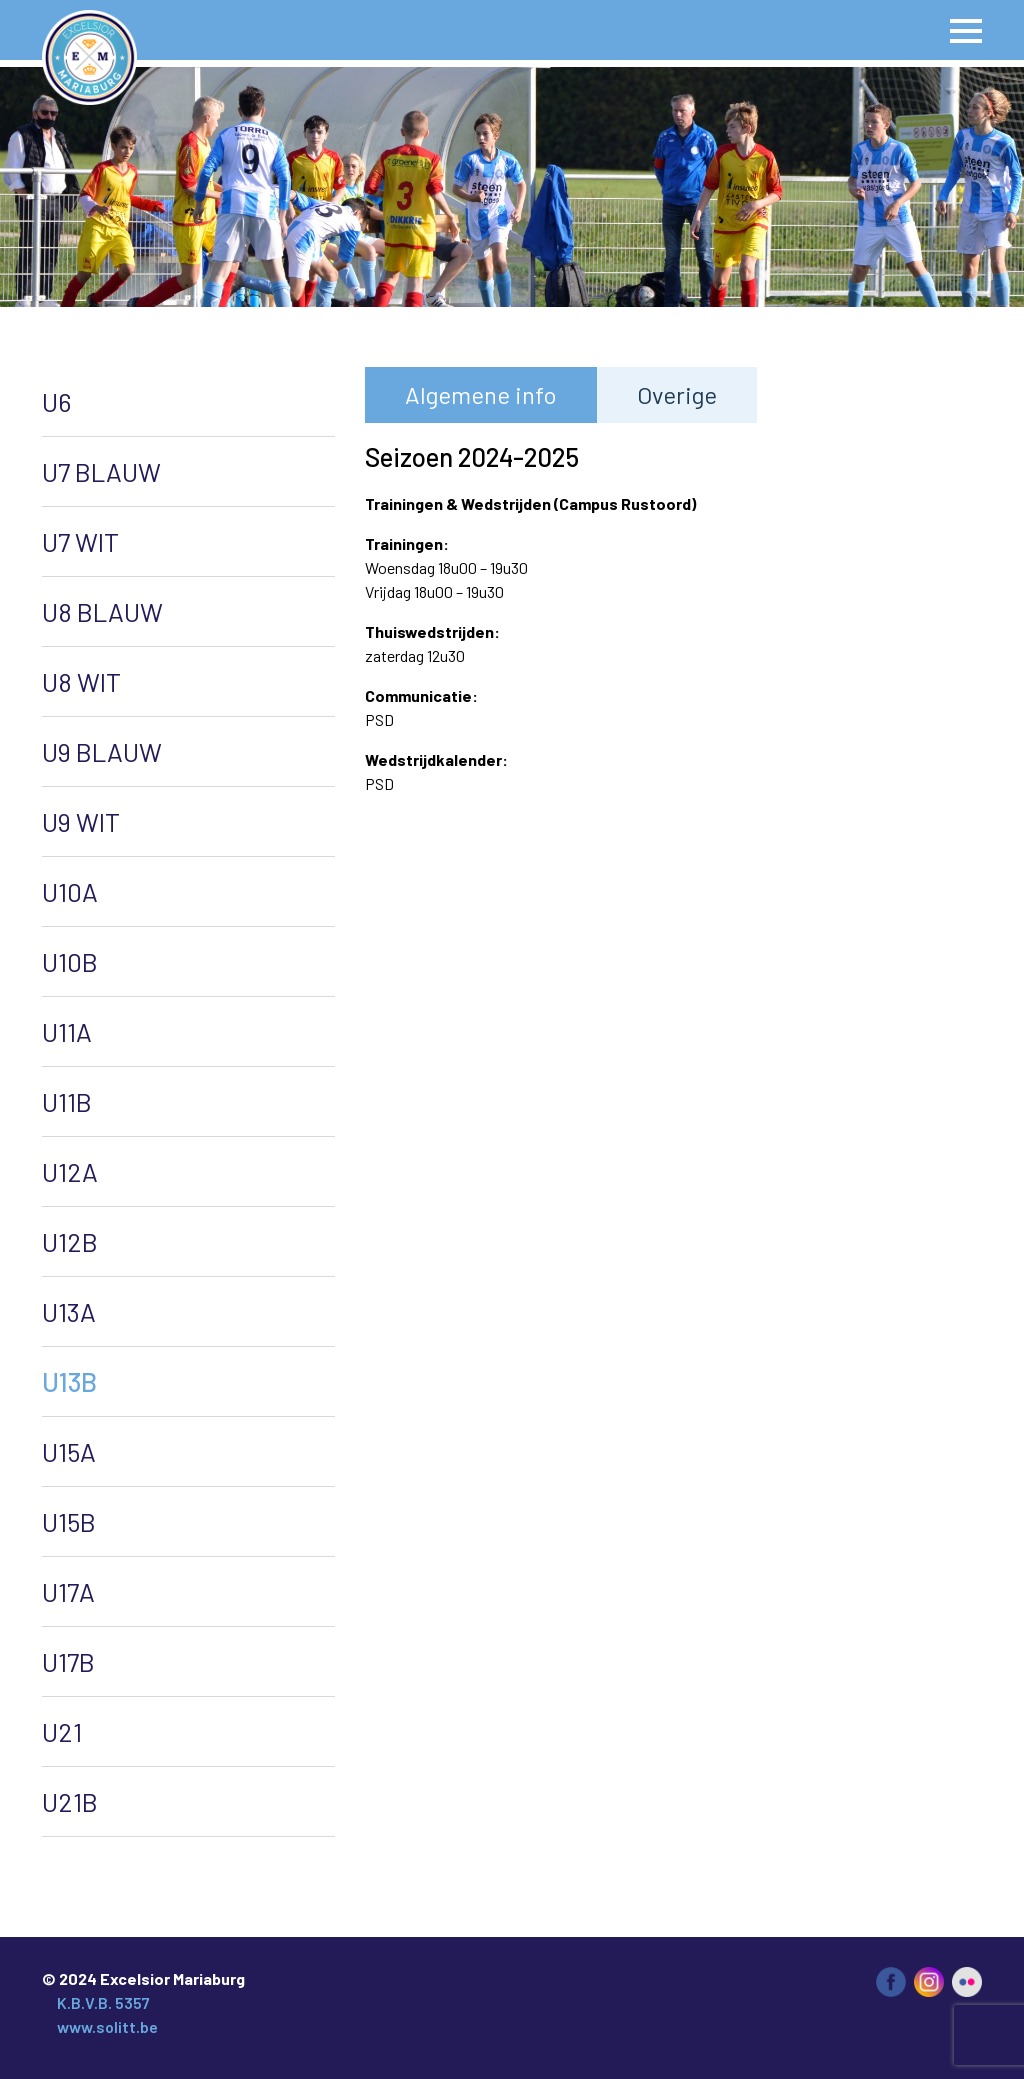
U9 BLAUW (102, 751)
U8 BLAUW (102, 611)
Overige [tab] (677, 394)
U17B (68, 1661)
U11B (67, 1101)
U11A (67, 1031)
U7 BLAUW (101, 471)
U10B (70, 961)
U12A (70, 1171)
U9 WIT (81, 821)
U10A (70, 891)
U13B (69, 1381)
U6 (56, 401)
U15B (69, 1521)
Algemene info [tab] (481, 394)
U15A (69, 1451)
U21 (62, 1731)
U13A (69, 1311)
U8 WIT (81, 681)
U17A (68, 1591)
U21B (70, 1801)
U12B (70, 1241)
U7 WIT (80, 541)
